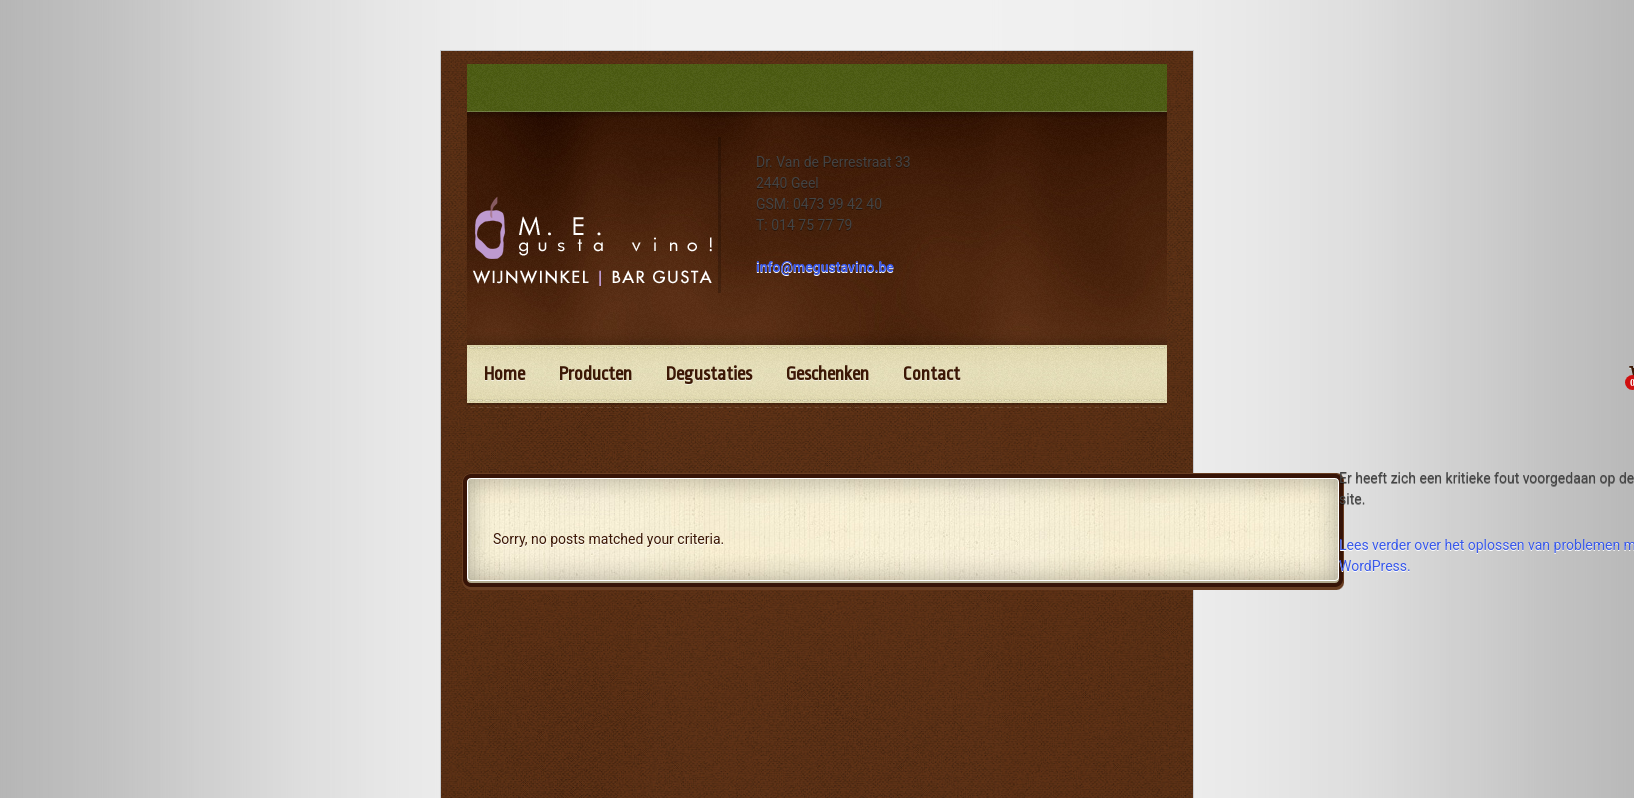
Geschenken (827, 374)
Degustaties (709, 374)
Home (504, 374)
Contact (931, 374)
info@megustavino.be (825, 267)
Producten (595, 374)
